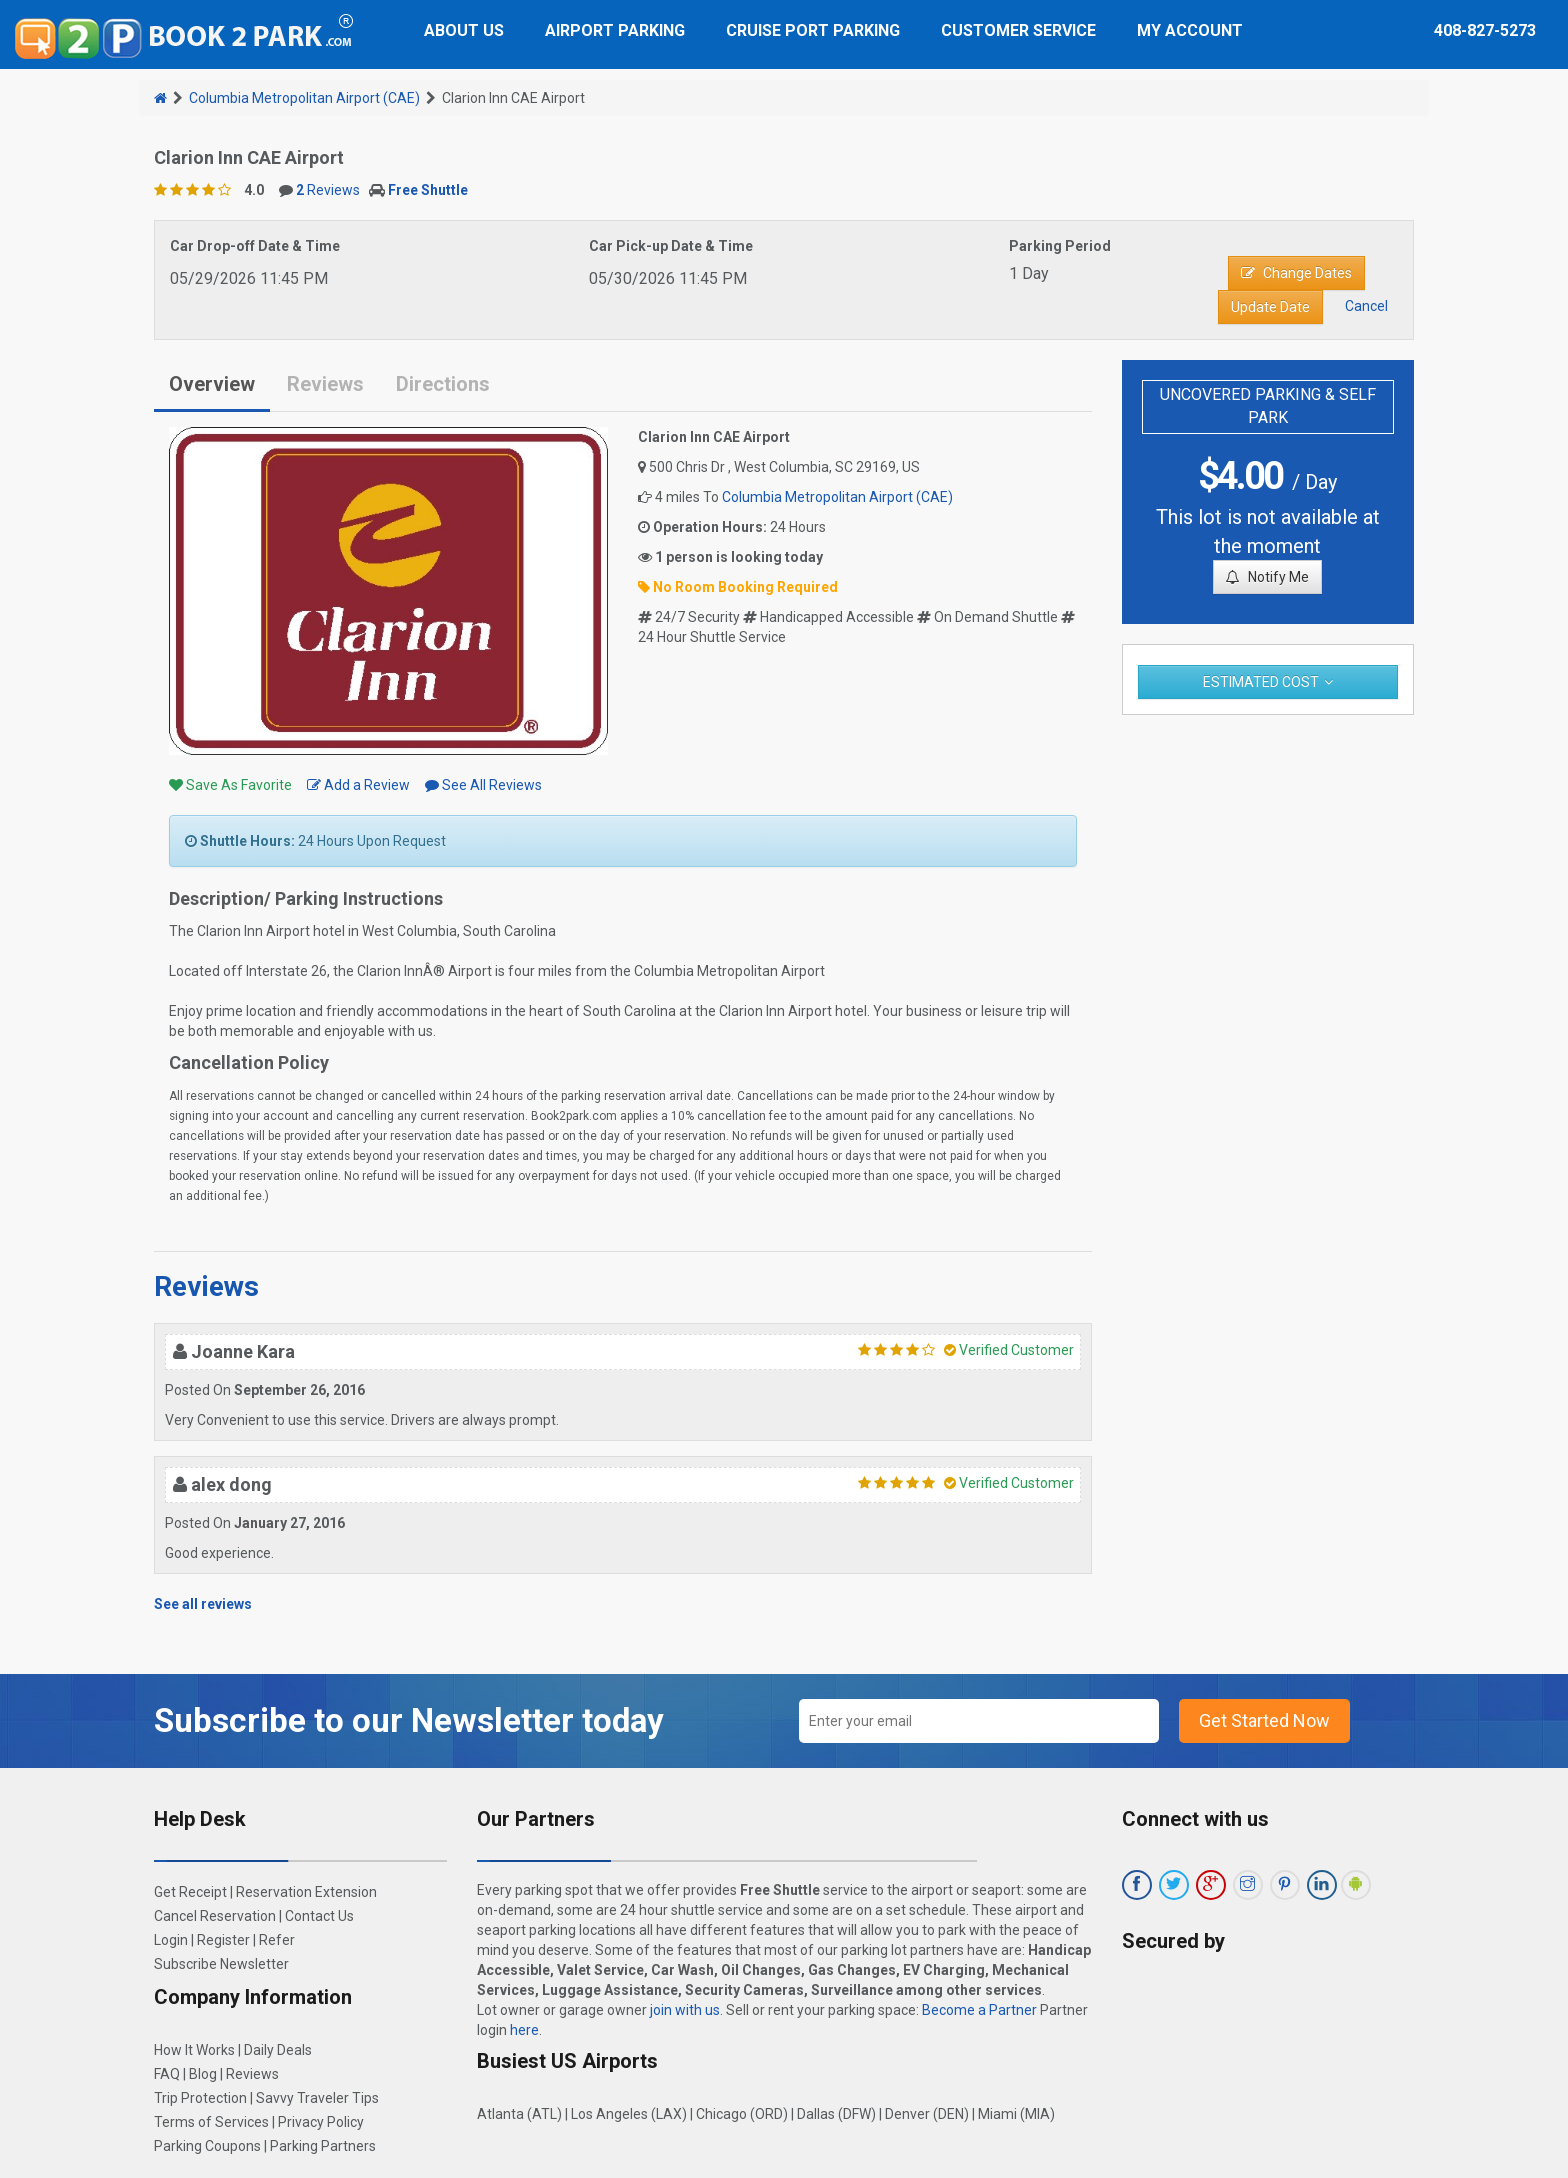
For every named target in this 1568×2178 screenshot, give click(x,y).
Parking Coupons (207, 2146)
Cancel (1366, 306)
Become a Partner (979, 2010)
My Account (1190, 30)
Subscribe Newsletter (221, 1964)
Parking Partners (323, 2146)
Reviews (328, 190)
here (524, 2030)
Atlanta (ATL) (519, 2114)
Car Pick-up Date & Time (671, 246)
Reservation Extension (306, 1892)
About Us (464, 30)
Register (223, 1940)
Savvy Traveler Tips (317, 2098)
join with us (685, 2010)
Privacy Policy (321, 2122)
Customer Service (1018, 30)
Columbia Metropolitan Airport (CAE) (304, 98)
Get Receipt (190, 1892)
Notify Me (1267, 577)
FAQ (167, 2074)
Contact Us (319, 1916)
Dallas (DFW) (836, 2114)
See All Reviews (483, 785)
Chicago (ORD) (742, 2114)
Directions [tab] (443, 384)
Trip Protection (200, 2098)
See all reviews (203, 1604)
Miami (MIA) (1016, 2114)
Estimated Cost (1261, 682)
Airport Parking (615, 30)
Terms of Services (211, 2122)
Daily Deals (278, 2050)
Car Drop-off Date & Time (255, 246)
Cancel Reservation (215, 1916)
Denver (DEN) (927, 2114)
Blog (203, 2074)
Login (171, 1940)
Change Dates (1296, 273)
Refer (277, 1940)
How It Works (194, 2050)
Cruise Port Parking (813, 30)
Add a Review (358, 785)
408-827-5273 (1485, 30)
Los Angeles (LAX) (629, 2114)
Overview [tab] (212, 384)
